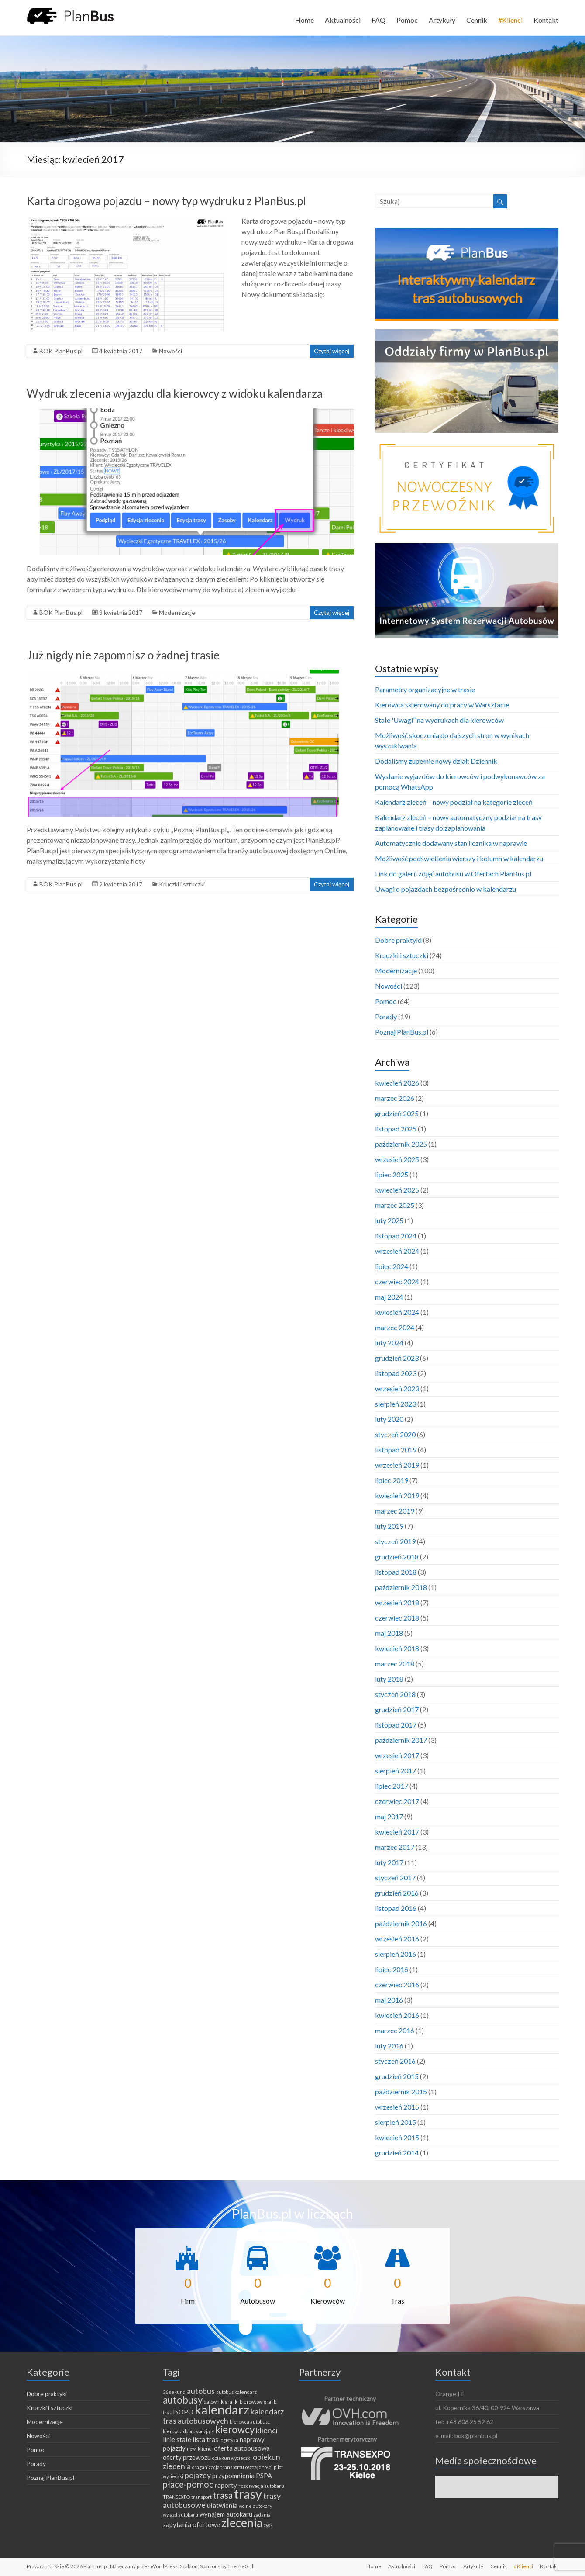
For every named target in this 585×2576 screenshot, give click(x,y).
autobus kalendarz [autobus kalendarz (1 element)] (236, 2392)
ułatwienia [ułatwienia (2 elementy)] (222, 2505)
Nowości (170, 351)
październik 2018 (401, 1587)
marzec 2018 (394, 1663)
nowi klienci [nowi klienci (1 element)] (200, 2449)
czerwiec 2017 (397, 1801)
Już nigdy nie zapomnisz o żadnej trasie (123, 655)
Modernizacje (177, 612)
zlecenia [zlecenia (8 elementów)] (241, 2523)
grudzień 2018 (397, 1556)
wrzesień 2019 (397, 1465)
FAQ (378, 20)
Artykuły (442, 20)
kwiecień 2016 (397, 2015)
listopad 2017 (395, 1725)
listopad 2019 (395, 1449)
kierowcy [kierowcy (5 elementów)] (235, 2429)
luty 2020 (389, 1419)
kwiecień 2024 (397, 1312)
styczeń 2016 (395, 2061)
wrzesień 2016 (397, 1939)
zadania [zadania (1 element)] (262, 2514)
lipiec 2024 (391, 1266)
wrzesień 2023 (397, 1388)
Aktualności (343, 20)
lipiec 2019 (391, 1480)
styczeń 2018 (395, 1694)
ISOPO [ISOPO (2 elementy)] (183, 2412)
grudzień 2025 (397, 1113)
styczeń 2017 (395, 1877)
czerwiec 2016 (397, 1984)
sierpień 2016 (395, 1954)
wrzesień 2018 (397, 1602)
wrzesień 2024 (397, 1251)
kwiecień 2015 (397, 2137)
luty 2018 (389, 1679)
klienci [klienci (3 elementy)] (267, 2430)
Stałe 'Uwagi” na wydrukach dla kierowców (439, 720)
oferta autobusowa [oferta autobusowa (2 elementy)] (242, 2448)
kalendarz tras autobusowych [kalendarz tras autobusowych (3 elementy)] (223, 2416)
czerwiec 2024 (397, 1281)
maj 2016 (389, 2000)
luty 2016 (389, 2045)
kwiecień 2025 (397, 1190)
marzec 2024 (394, 1327)
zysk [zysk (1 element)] (268, 2525)
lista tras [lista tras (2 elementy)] (205, 2439)
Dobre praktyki (398, 940)
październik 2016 (401, 1923)
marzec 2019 (394, 1511)
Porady (386, 1016)
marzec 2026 (394, 1098)
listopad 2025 (395, 1128)
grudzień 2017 (397, 1709)
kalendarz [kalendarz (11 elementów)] (222, 2409)
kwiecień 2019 (397, 1495)
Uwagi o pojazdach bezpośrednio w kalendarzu (445, 889)
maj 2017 (389, 1816)
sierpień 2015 (395, 2122)
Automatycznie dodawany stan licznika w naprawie (451, 843)
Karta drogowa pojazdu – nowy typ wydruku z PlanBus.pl (166, 201)
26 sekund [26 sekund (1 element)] (174, 2392)
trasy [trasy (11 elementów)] (248, 2493)
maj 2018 (389, 1633)
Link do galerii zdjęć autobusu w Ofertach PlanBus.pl (453, 873)
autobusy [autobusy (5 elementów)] (183, 2400)
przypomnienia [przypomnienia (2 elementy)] (233, 2475)
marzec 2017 (394, 1847)
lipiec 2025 (391, 1174)
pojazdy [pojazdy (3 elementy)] (198, 2475)
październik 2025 (401, 1144)
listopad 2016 (395, 1908)
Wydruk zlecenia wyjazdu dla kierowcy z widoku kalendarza (175, 393)
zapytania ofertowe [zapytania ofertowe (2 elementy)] (191, 2524)
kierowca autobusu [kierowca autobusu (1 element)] (250, 2421)
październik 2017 (401, 1740)
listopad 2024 (395, 1235)
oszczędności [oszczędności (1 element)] (258, 2467)
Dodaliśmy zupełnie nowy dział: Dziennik (436, 761)
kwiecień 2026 (397, 1083)
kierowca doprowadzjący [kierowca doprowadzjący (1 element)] (188, 2431)
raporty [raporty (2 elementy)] (226, 2485)
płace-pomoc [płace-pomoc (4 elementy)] (188, 2484)
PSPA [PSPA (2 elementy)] (264, 2475)
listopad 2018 (395, 1572)
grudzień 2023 (397, 1358)
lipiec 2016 (391, 1969)
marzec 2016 (394, 2030)
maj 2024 (389, 1297)
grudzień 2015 (397, 2076)
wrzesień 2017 (397, 1755)
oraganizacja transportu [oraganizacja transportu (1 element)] (218, 2467)
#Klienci (510, 20)
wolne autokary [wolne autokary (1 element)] (255, 2506)
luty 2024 (389, 1342)
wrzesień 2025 (397, 1159)
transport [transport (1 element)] (201, 2497)
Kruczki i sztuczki (182, 884)
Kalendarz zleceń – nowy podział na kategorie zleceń (454, 802)
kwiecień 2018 (397, 1648)
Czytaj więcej (331, 351)
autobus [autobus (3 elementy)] (201, 2391)
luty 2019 (389, 1526)
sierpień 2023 (395, 1404)
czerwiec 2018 (397, 1618)
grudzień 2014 (397, 2152)
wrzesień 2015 (397, 2107)
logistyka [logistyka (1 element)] (229, 2440)
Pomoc (407, 20)
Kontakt (545, 20)
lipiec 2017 (391, 1786)
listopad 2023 (395, 1373)
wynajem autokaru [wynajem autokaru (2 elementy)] (226, 2514)
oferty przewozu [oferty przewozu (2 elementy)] (187, 2457)
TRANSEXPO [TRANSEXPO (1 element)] (176, 2497)
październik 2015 (401, 2091)
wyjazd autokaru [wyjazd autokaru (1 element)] (180, 2514)
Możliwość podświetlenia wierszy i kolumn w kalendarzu (459, 858)
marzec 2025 (394, 1205)
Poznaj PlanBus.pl (401, 1032)
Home (304, 20)
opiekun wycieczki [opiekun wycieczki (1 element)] (231, 2458)
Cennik (476, 20)
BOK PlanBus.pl (61, 351)
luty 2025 (389, 1220)
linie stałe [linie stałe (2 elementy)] (177, 2439)
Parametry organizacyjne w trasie (425, 689)
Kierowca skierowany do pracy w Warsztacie (442, 704)
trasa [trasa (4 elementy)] (223, 2495)
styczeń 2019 (395, 1541)
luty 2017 (389, 1862)
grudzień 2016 (397, 1893)
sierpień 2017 (395, 1770)
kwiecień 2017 (397, 1832)
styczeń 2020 (395, 1434)
